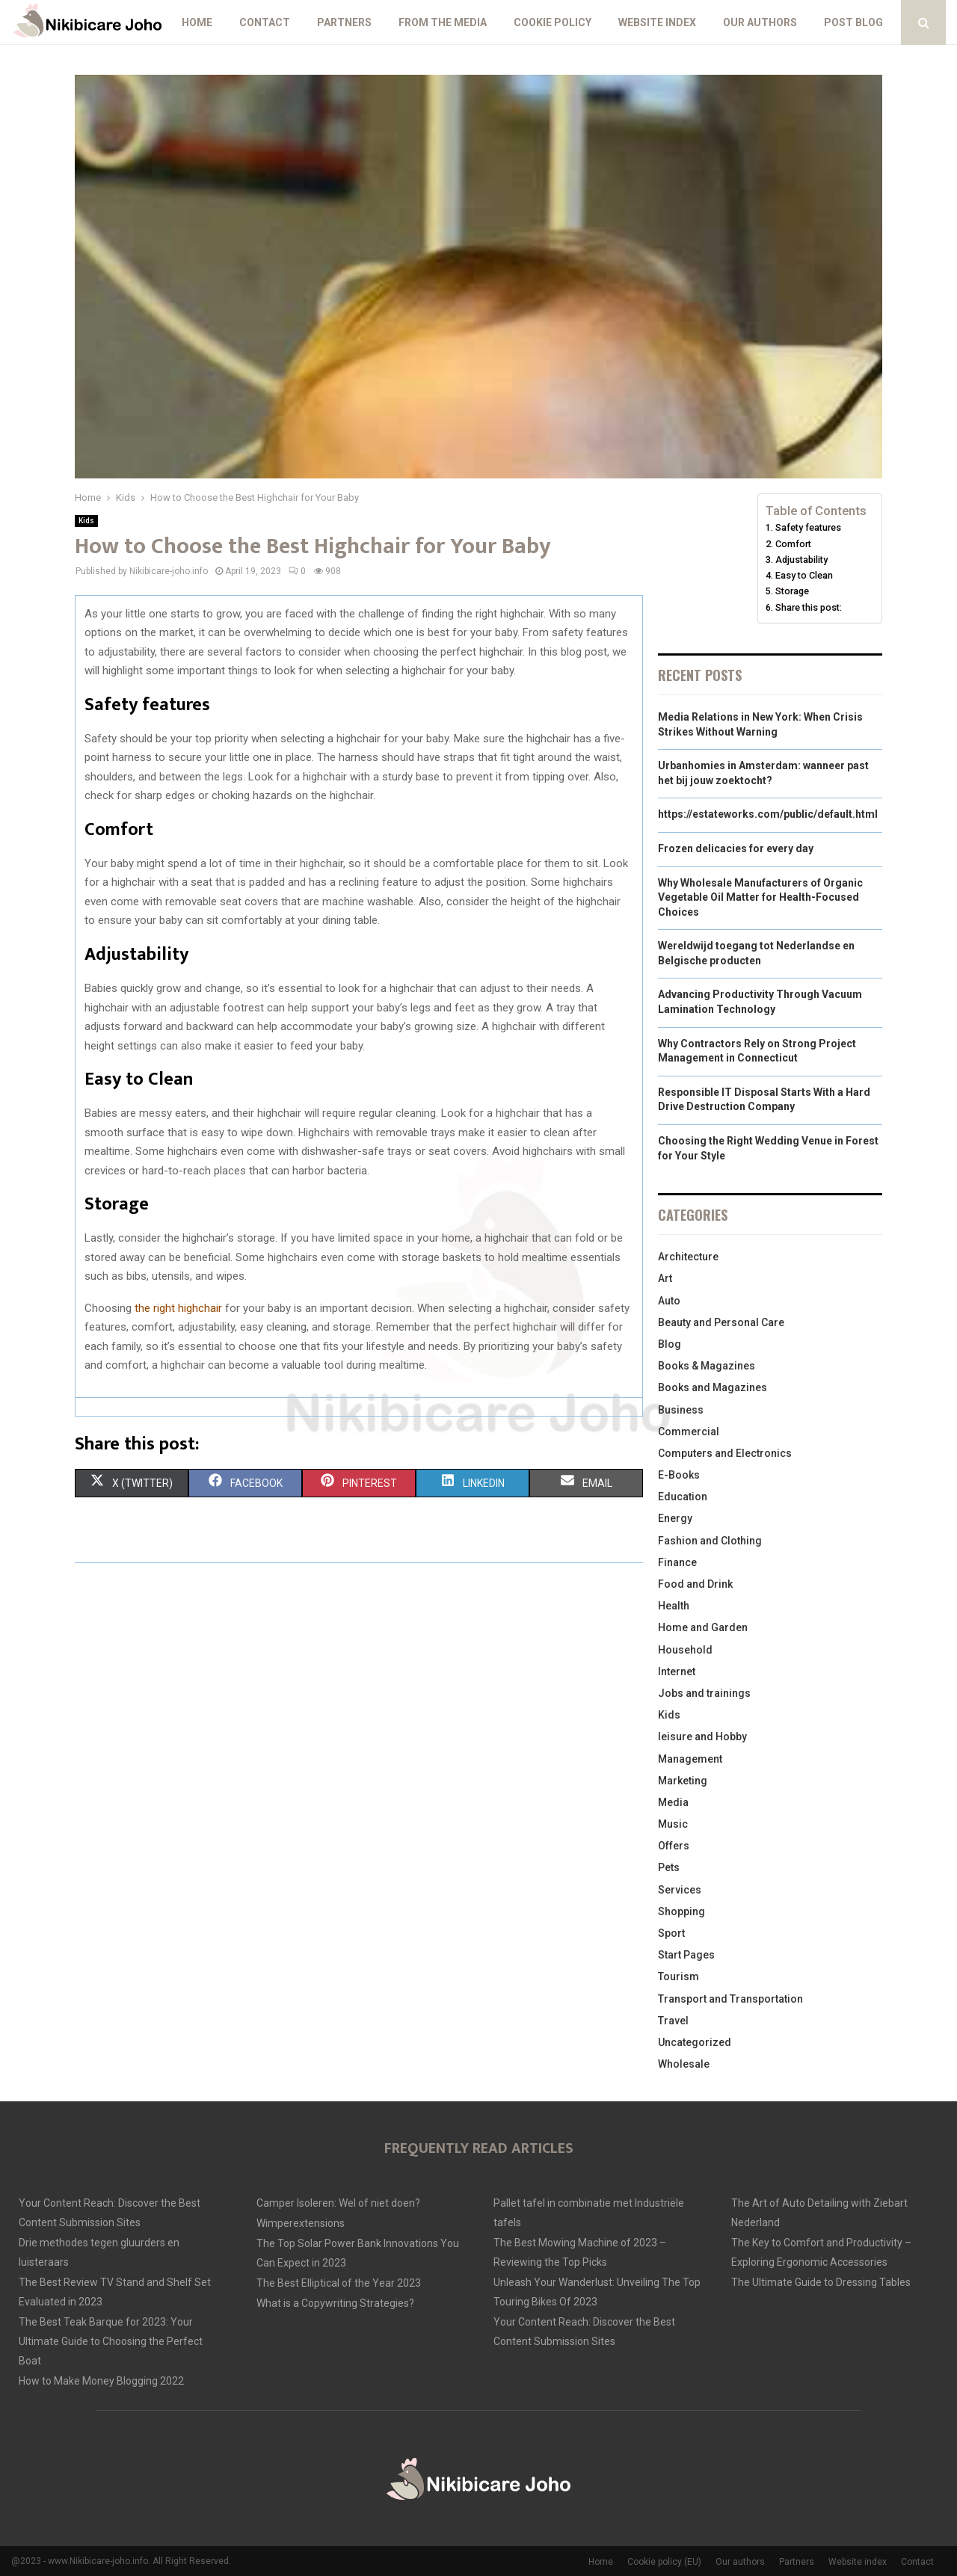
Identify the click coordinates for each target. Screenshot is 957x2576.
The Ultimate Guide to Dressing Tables (821, 2282)
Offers (673, 1846)
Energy (675, 1518)
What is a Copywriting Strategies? (335, 2303)
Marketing (682, 1781)
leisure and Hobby (702, 1737)
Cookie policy (552, 22)
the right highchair (178, 1308)
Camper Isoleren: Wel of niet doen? (338, 2203)
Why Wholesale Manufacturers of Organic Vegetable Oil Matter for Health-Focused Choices (760, 897)
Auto (669, 1301)
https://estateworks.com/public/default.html (768, 814)
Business (681, 1410)
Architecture (688, 1257)
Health (673, 1606)
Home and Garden (703, 1627)
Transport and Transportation (730, 1999)
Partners (344, 22)
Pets (669, 1867)
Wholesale (684, 2064)
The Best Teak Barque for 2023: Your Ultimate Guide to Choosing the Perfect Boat (111, 2341)
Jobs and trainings (704, 1693)
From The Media (443, 22)
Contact (264, 22)
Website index (657, 22)
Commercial (688, 1432)
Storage (792, 591)
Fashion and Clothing (710, 1541)
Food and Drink (695, 1584)
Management (690, 1759)
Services (679, 1890)
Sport (671, 1933)
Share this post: (808, 607)
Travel (673, 2021)
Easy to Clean (804, 575)
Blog (669, 1344)
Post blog (853, 22)
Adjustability (801, 559)
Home (197, 22)
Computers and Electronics (725, 1453)
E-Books (679, 1475)
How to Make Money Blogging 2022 (101, 2381)
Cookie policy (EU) (664, 2562)
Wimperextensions (300, 2223)
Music (673, 1824)
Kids (86, 521)
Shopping (681, 1911)
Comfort (793, 543)
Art (665, 1278)
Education (682, 1497)
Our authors (760, 22)
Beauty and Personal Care (721, 1322)
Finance (677, 1562)
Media (673, 1802)
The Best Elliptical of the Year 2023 (338, 2283)
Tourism (678, 1976)
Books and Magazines (712, 1387)
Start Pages (686, 1955)
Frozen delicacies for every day (735, 848)
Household (685, 1650)
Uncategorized (694, 2042)
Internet (676, 1671)
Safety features (808, 527)
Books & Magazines (706, 1366)
